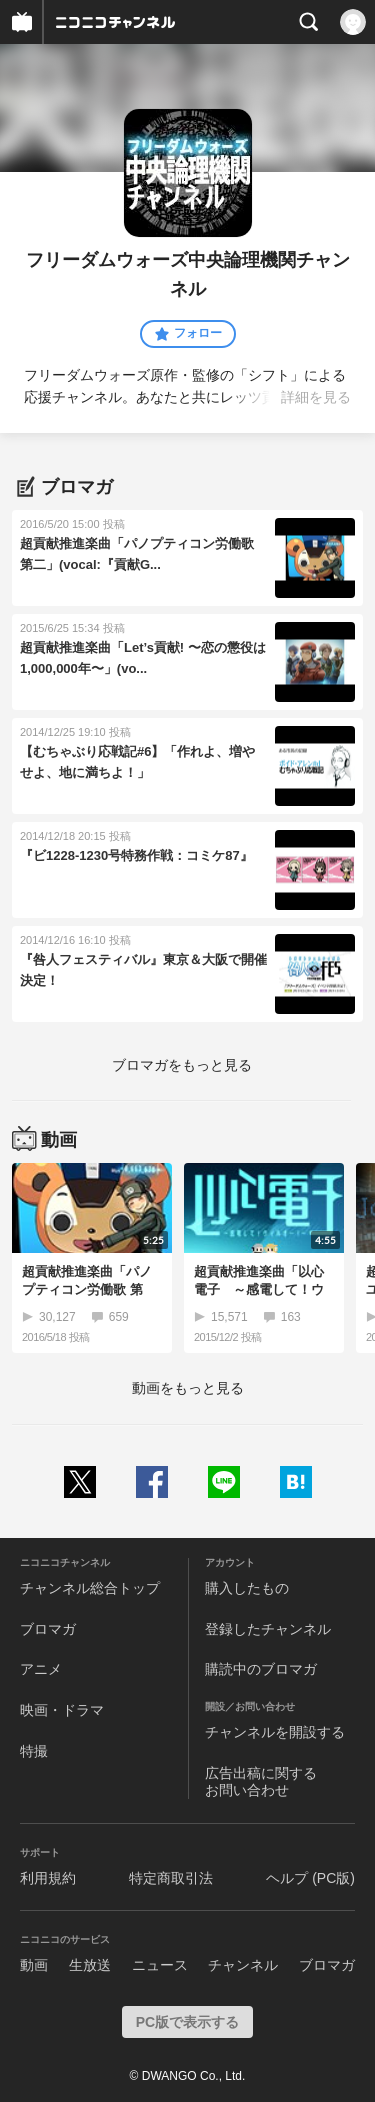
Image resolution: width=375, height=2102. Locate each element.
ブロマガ (48, 1629)
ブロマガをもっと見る (182, 1065)
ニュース (160, 1965)
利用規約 (48, 1878)
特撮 (34, 1751)
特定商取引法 (171, 1878)
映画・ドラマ (62, 1710)
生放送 (90, 1965)
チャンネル (243, 1965)
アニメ (41, 1669)
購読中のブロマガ (261, 1669)
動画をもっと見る (188, 1388)
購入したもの (247, 1588)
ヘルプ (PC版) (310, 1878)
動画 (34, 1965)
